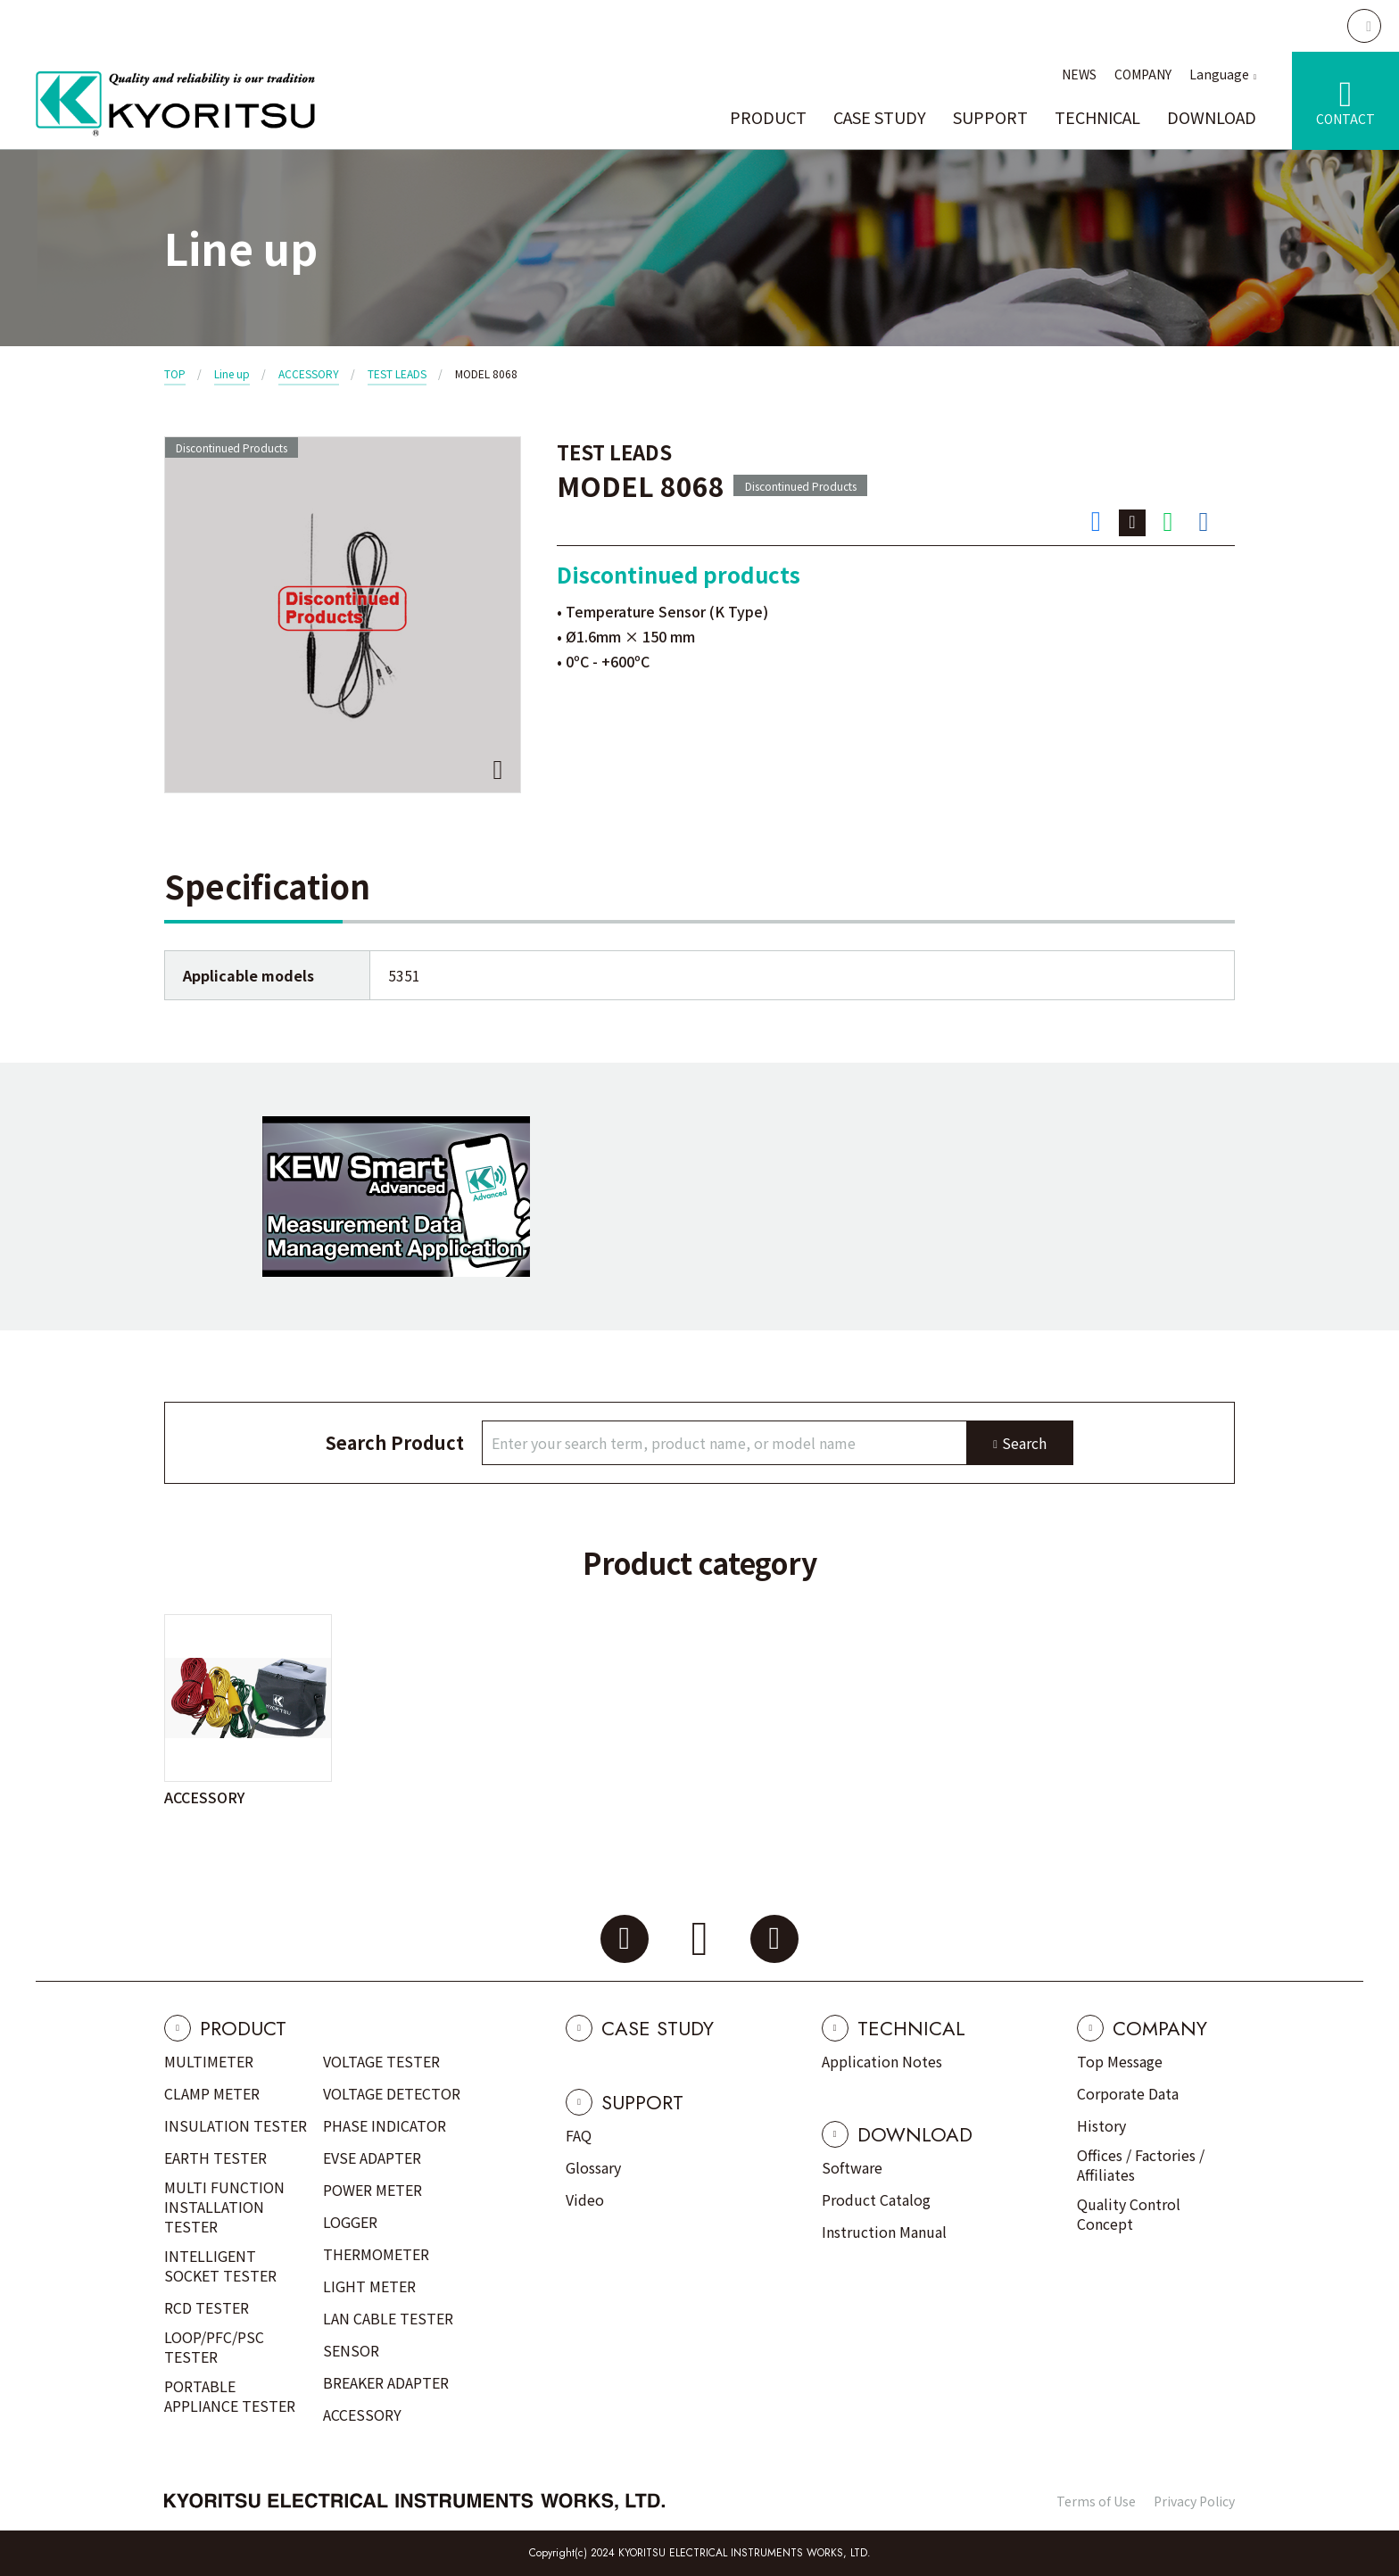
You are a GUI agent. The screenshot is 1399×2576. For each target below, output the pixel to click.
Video (585, 2199)
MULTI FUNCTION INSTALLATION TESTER (224, 2206)
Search (1024, 1443)
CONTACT (1345, 119)
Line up (232, 373)
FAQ (579, 2135)
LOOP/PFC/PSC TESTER (214, 2346)
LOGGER (350, 2222)
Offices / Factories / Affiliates (1140, 2164)
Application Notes (882, 2061)
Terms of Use (1096, 2501)
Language (1219, 74)
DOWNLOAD (1211, 116)
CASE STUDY (879, 116)
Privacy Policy (1194, 2501)
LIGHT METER (369, 2286)
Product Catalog (876, 2199)
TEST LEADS (397, 373)
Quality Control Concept (1128, 2213)
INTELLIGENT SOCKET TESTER (220, 2265)
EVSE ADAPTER (372, 2157)
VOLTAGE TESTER (381, 2061)
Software (852, 2167)
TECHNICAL (1097, 116)
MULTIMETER (208, 2061)
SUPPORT (990, 116)
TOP (175, 373)
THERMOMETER (376, 2254)
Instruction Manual (884, 2231)
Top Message (1120, 2061)
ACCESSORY (308, 373)
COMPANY (1142, 74)
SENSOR (351, 2350)
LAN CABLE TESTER (388, 2318)
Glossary (593, 2167)
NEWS (1079, 74)
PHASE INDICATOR (384, 2125)
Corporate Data (1128, 2093)
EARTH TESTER (215, 2157)
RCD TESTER (206, 2307)
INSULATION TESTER (235, 2125)
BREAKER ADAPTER (386, 2382)
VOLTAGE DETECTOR (391, 2093)
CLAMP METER (212, 2093)
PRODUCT (768, 116)
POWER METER (372, 2189)
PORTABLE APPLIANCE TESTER (229, 2395)
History (1101, 2125)
